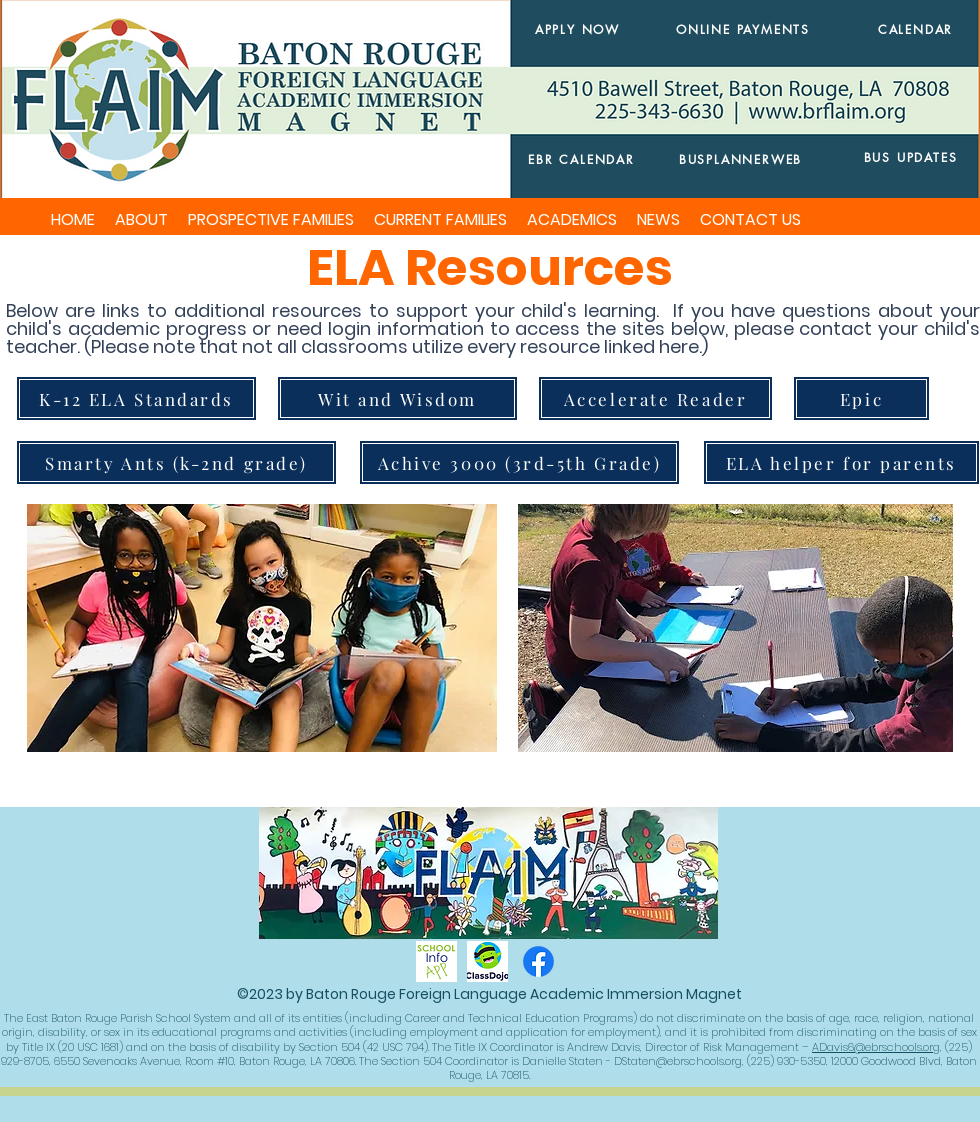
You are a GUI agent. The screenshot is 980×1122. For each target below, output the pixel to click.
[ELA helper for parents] (841, 462)
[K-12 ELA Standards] (136, 398)
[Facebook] (538, 961)
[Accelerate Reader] (655, 398)
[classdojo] (487, 961)
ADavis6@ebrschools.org (876, 1047)
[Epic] (861, 398)
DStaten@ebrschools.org (678, 1061)
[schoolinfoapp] (436, 961)
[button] (141, 220)
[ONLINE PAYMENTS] (743, 29)
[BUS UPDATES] (910, 157)
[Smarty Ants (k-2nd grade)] (176, 462)
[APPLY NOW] (577, 29)
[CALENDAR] (915, 29)
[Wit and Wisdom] (397, 398)
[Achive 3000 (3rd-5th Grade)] (519, 462)
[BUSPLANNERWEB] (740, 159)
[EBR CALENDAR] (581, 159)
